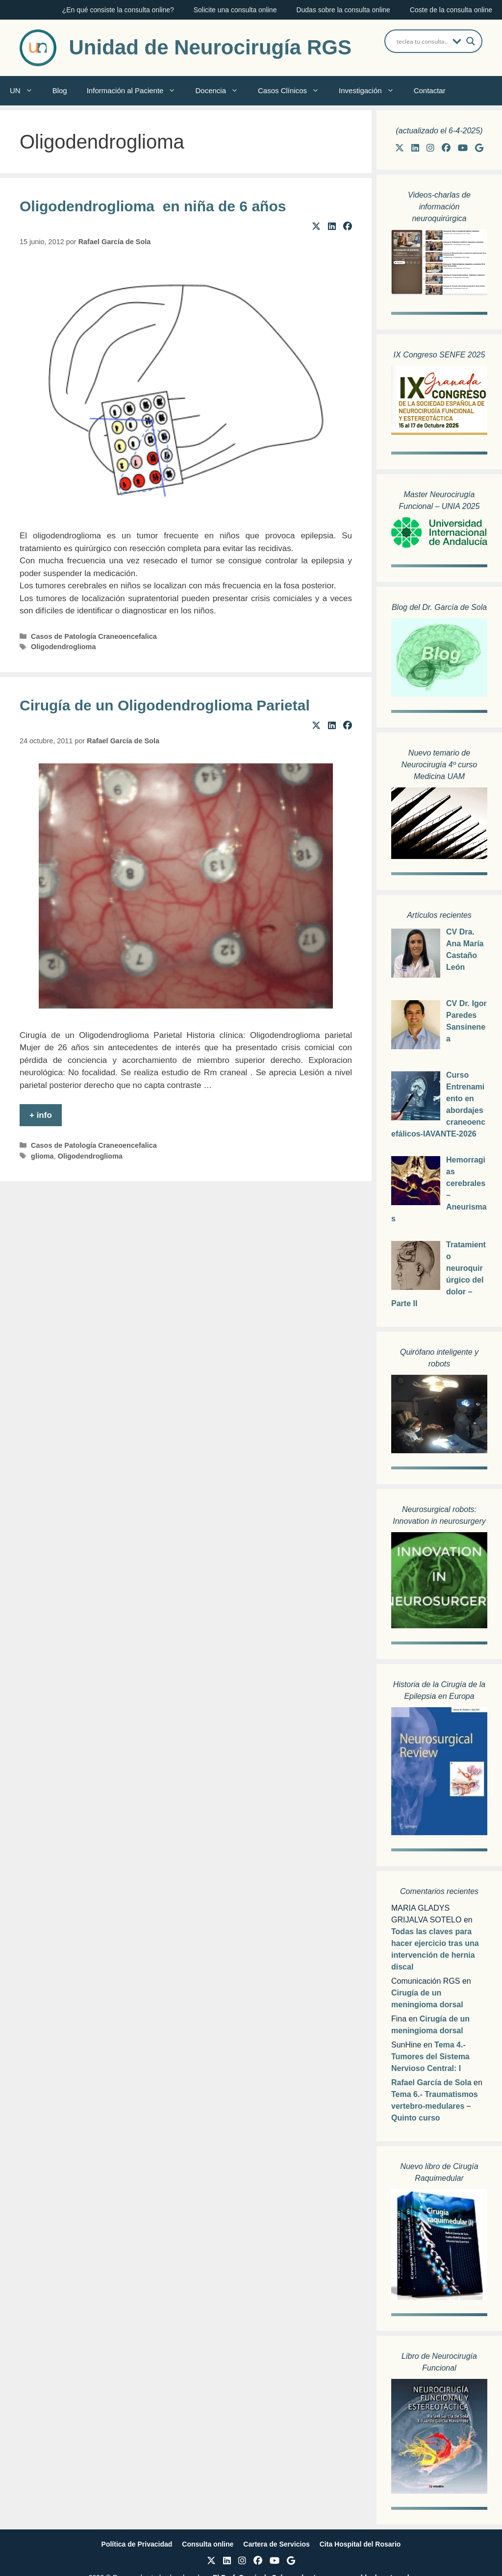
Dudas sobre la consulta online (343, 10)
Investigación (371, 90)
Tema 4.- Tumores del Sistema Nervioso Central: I (430, 2056)
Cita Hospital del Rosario (360, 2544)
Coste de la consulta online (451, 10)
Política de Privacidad (137, 2544)
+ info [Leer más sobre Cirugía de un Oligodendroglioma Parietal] (40, 1115)
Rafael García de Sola (431, 2082)
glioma (42, 1156)
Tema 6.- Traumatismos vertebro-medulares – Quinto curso (434, 2106)
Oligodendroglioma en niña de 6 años (153, 206)
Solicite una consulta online (235, 10)
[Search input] (422, 41)
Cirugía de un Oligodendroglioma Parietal (165, 705)
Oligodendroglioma (63, 647)
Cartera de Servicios (276, 2544)
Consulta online (207, 2544)
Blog (59, 90)
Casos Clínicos (293, 90)
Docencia (221, 90)
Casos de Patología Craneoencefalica (94, 636)
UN (26, 90)
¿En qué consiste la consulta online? (118, 10)
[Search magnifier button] (470, 41)
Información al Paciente (136, 90)
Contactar (430, 90)
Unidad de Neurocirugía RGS (210, 47)
